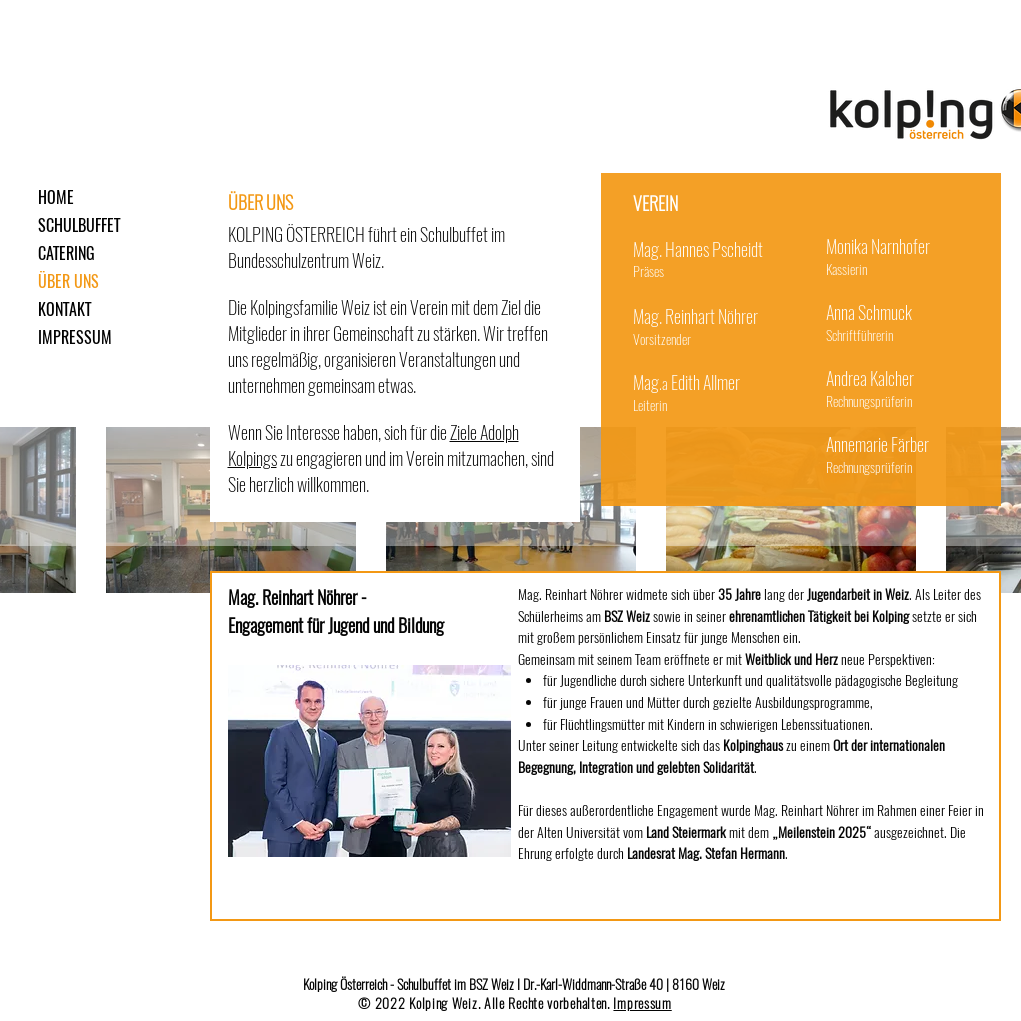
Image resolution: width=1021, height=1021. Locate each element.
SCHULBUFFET (79, 225)
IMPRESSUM (75, 337)
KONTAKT (64, 309)
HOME (56, 197)
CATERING (66, 253)
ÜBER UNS (68, 281)
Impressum (642, 1003)
